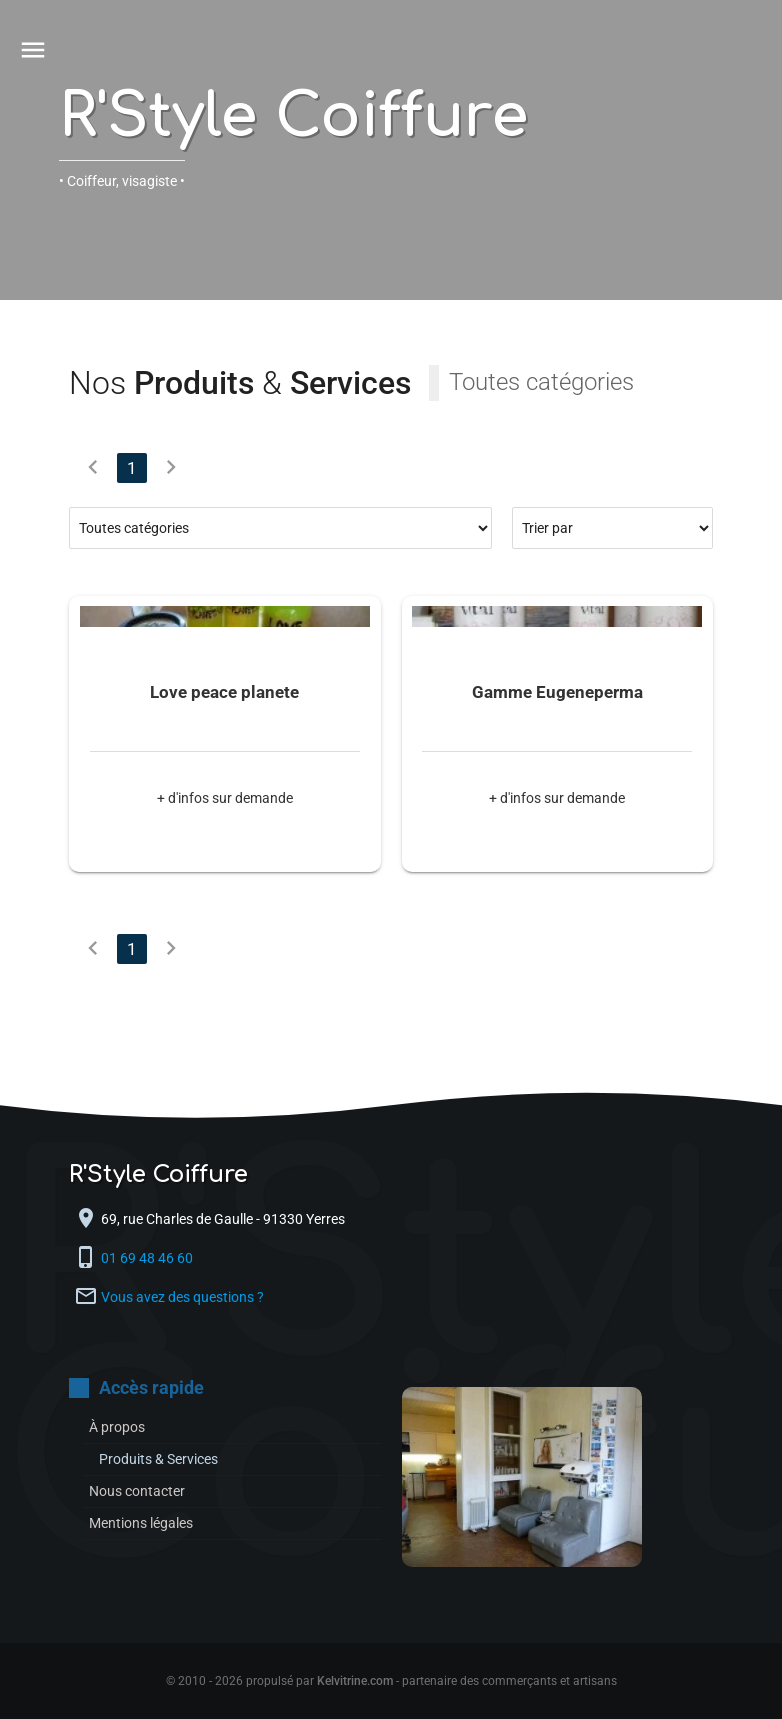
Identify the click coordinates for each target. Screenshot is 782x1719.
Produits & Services (158, 1459)
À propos (117, 1427)
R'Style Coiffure (293, 116)
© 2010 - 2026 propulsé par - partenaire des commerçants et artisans (391, 1681)
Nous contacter (137, 1491)
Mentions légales (141, 1523)
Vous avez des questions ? (182, 1297)
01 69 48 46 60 (148, 1258)
